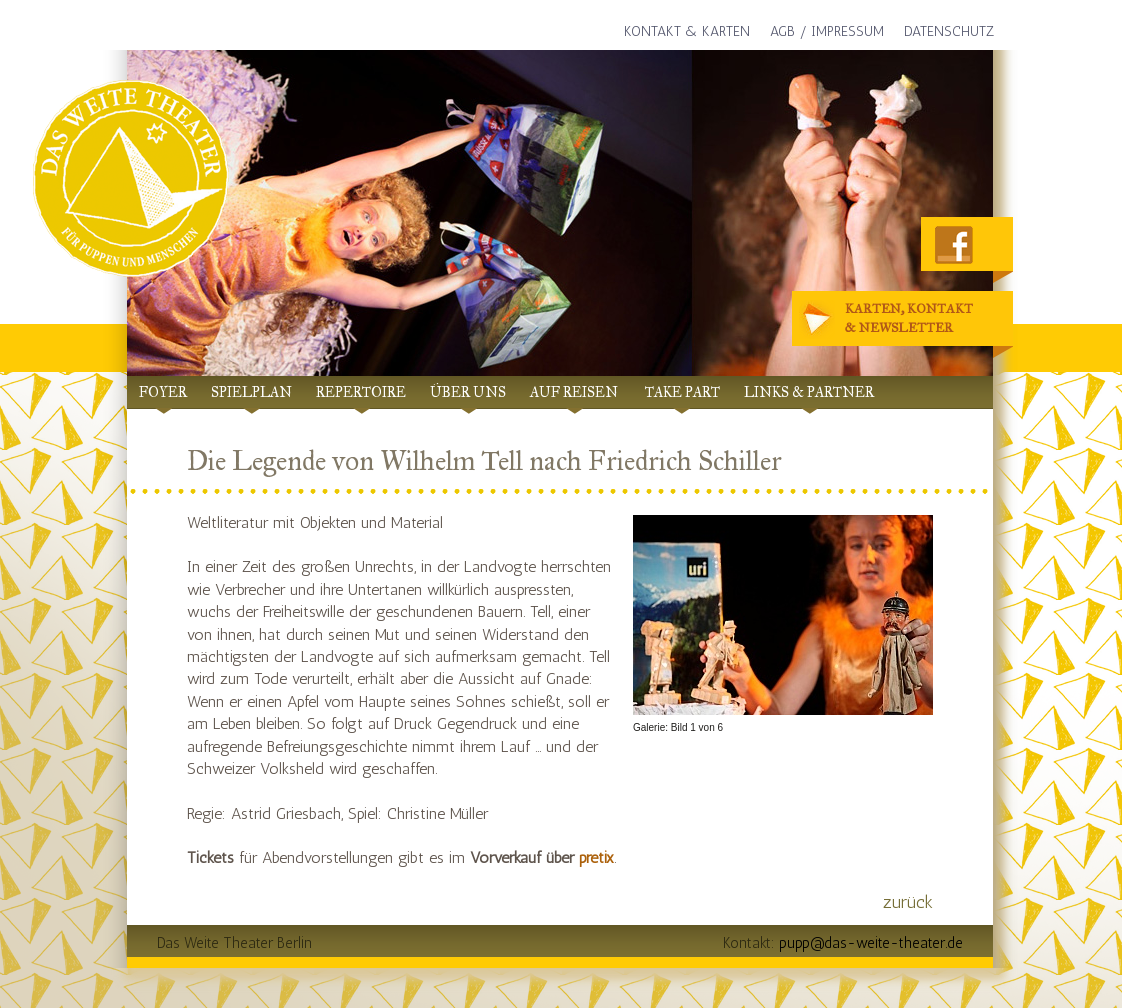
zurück (908, 902)
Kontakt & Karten (687, 31)
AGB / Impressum (827, 31)
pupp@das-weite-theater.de (871, 943)
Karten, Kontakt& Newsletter (889, 319)
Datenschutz (949, 31)
